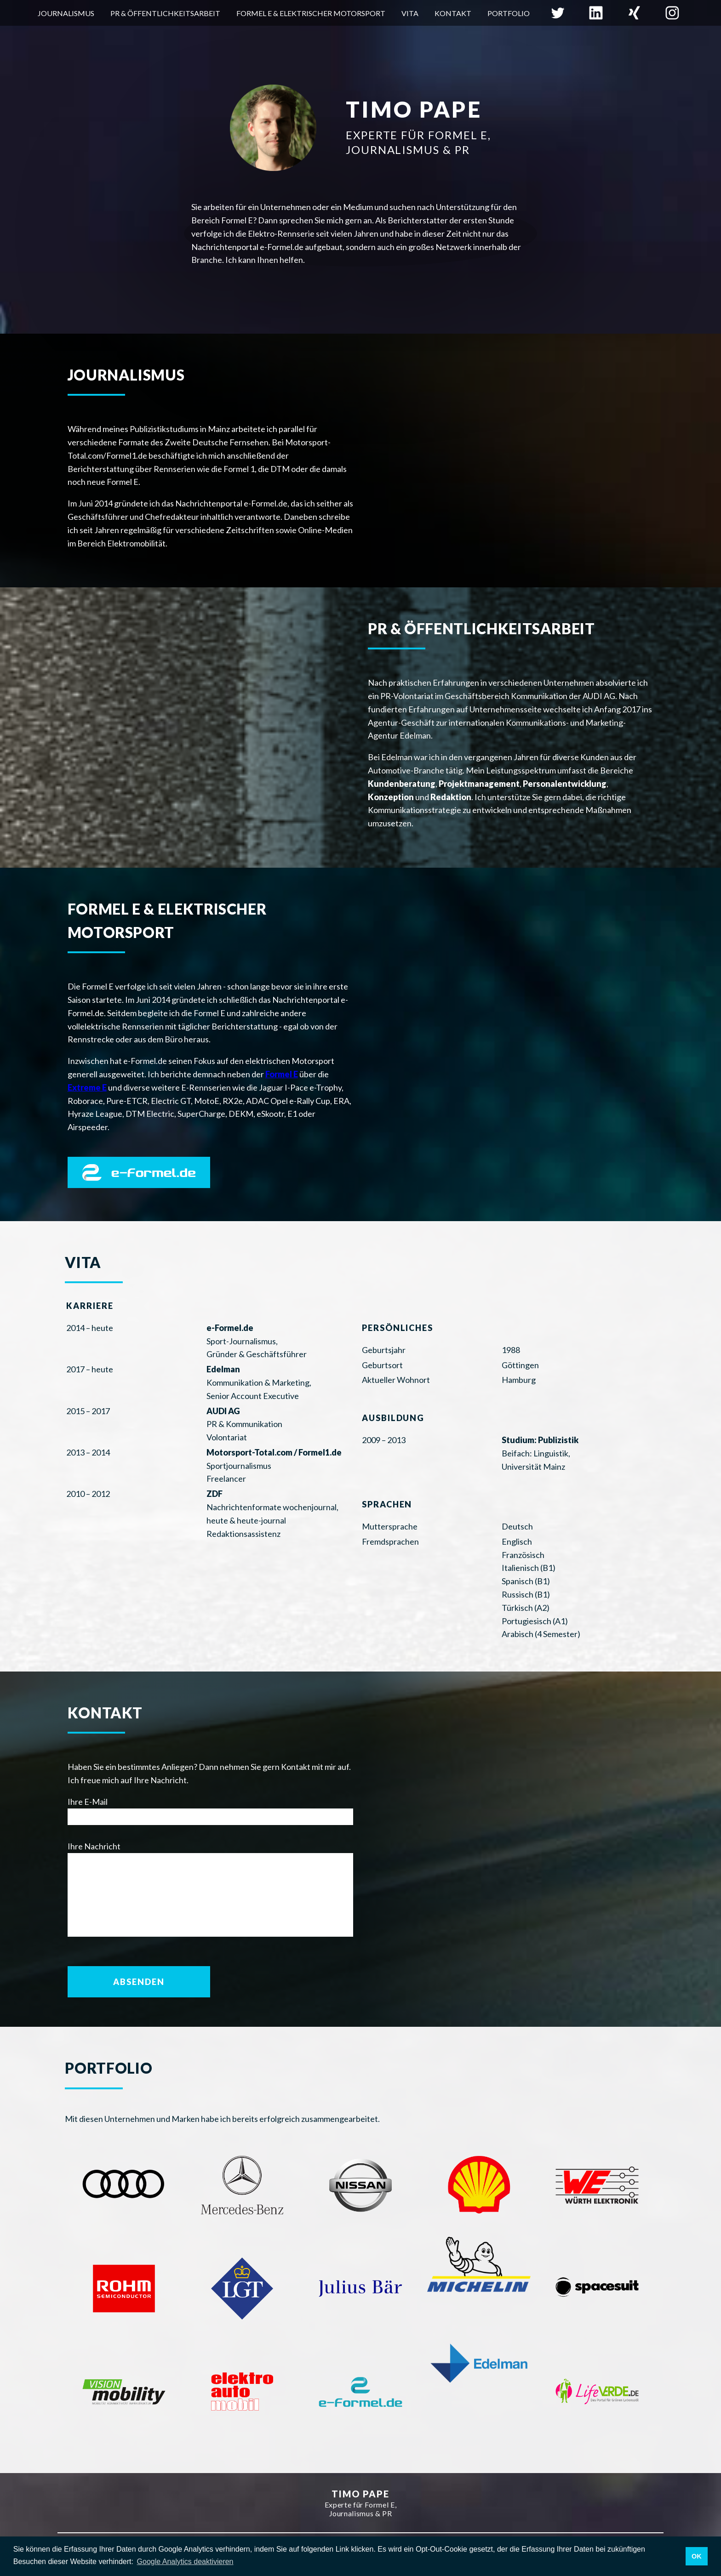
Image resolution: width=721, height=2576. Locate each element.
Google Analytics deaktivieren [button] (185, 2561)
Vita (409, 13)
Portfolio (508, 13)
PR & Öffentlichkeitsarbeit (165, 13)
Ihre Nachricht (94, 1846)
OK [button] (697, 2556)
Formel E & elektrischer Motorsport (310, 13)
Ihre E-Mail (88, 1802)
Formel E (281, 1074)
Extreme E (87, 1087)
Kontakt (453, 13)
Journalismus (66, 13)
